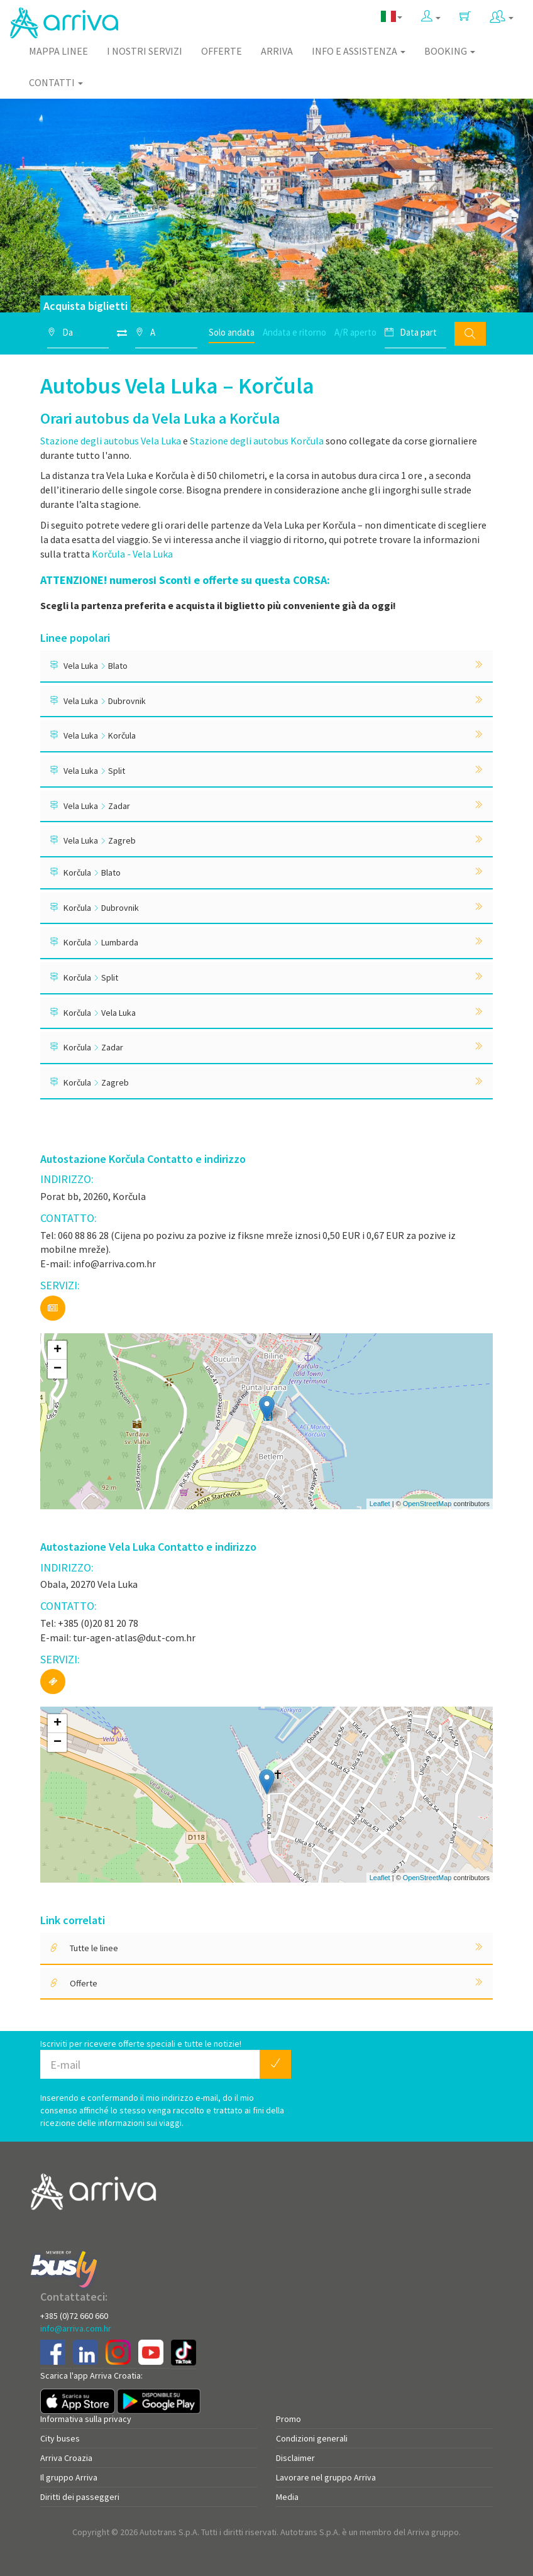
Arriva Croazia (66, 2457)
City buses (60, 2438)
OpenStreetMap (427, 1503)
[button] (431, 17)
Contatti (56, 82)
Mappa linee (58, 51)
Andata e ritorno (294, 332)
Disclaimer (295, 2457)
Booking (449, 51)
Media (287, 2496)
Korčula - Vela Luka (132, 554)
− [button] (57, 1369)
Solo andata (232, 332)
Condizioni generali (312, 2438)
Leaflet (380, 1503)
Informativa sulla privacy (85, 2419)
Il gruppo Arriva (68, 2477)
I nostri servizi (144, 51)
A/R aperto (355, 332)
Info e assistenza (358, 51)
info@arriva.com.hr (75, 2328)
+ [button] (57, 1350)
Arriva (277, 51)
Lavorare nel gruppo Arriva (326, 2477)
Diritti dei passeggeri (79, 2496)
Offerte (221, 51)
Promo (288, 2419)
